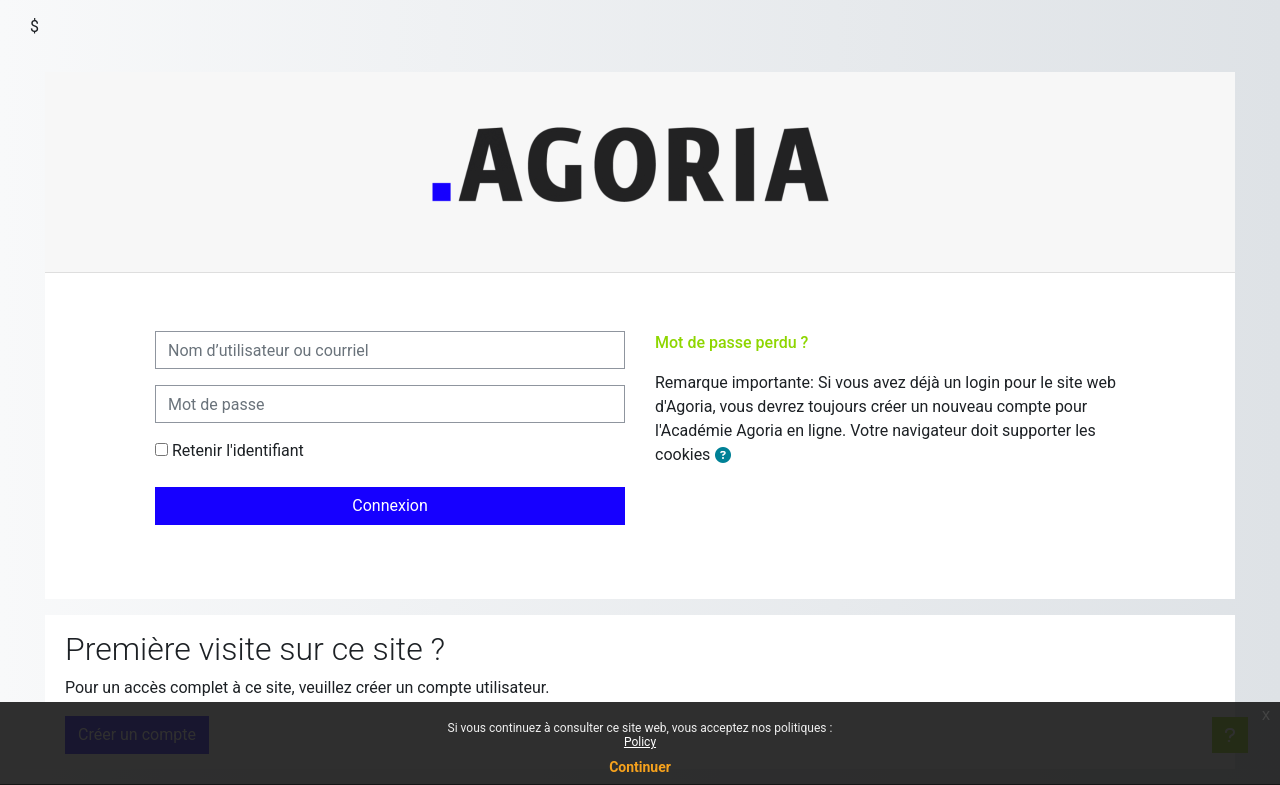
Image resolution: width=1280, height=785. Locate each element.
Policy (640, 742)
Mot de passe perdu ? (731, 342)
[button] (723, 456)
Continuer (640, 767)
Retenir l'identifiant (238, 450)
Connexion (389, 505)
